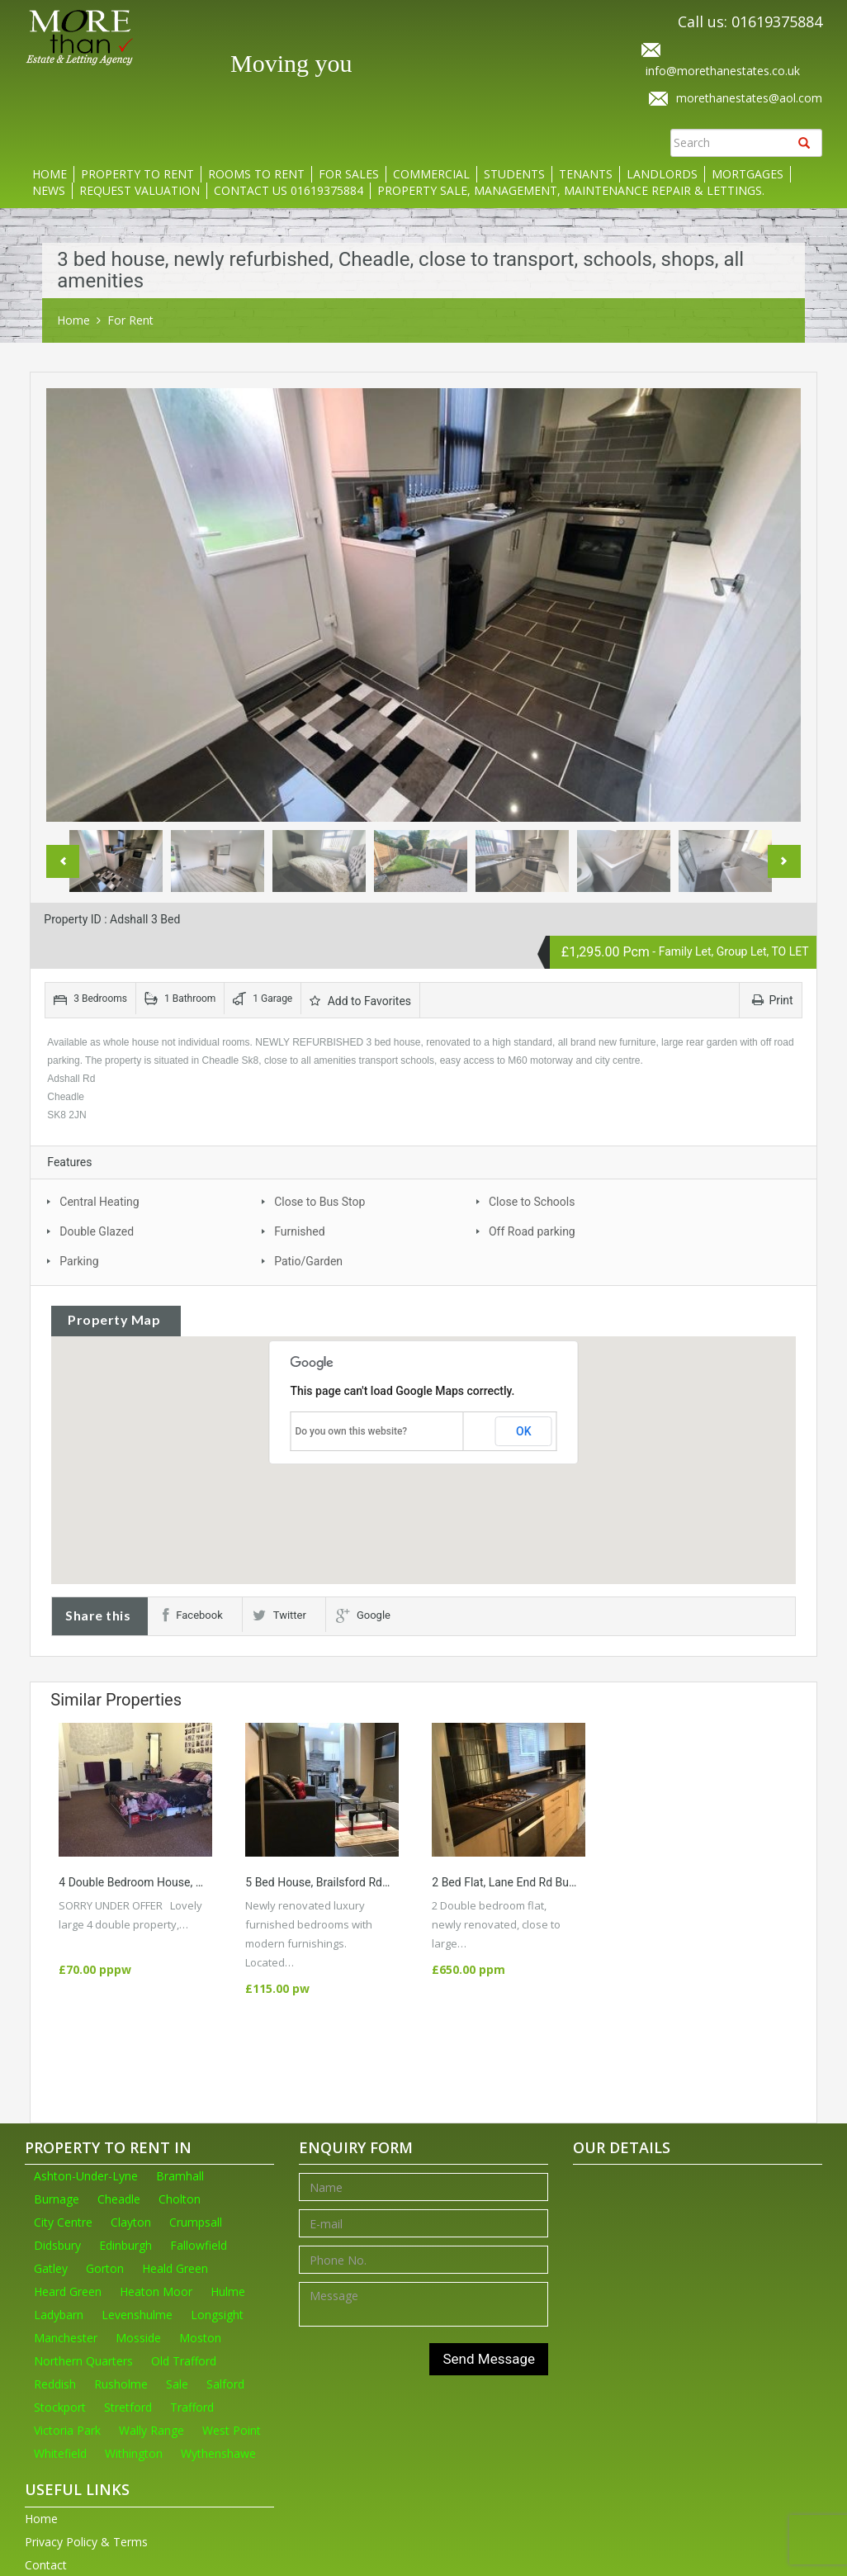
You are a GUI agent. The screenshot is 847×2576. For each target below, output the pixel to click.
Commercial (431, 174)
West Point (231, 2430)
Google (363, 1615)
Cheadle (118, 2199)
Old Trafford (183, 2361)
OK (524, 1431)
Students (514, 174)
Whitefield (60, 2453)
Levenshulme (137, 2314)
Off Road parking (532, 1231)
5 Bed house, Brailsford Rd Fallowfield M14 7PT (367, 1882)
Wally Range (151, 2430)
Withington (134, 2453)
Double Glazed (96, 1231)
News (48, 190)
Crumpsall (195, 2222)
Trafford (192, 2407)
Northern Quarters (83, 2361)
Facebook (192, 1615)
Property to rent (137, 174)
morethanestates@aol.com (749, 98)
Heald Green (175, 2268)
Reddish (55, 2384)
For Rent (130, 320)
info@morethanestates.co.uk (723, 70)
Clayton (131, 2222)
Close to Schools (532, 1201)
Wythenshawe (218, 2453)
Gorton (105, 2268)
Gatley (51, 2268)
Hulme (228, 2291)
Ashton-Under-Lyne (86, 2176)
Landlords (662, 174)
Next (784, 861)
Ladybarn (58, 2314)
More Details (96, 1943)
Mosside (138, 2338)
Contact (46, 2565)
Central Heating (99, 1201)
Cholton (180, 2199)
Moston (200, 2338)
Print (772, 1000)
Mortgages (747, 174)
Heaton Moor (156, 2291)
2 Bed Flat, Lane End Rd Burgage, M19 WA (539, 1882)
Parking (78, 1261)
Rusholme (121, 2384)
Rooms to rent (256, 174)
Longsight (217, 2314)
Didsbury (57, 2245)
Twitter (279, 1615)
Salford (225, 2384)
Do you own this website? (351, 1431)
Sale (177, 2384)
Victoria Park (67, 2430)
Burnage (56, 2199)
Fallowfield (198, 2245)
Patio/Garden (308, 1261)
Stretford (128, 2407)
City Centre (63, 2222)
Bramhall (180, 2176)
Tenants (586, 174)
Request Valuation (139, 190)
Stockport (60, 2407)
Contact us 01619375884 (288, 190)
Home (49, 174)
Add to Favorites (360, 1001)
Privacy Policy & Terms (86, 2542)
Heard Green (68, 2291)
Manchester (65, 2338)
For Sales (349, 174)
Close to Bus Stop (319, 1201)
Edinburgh (125, 2245)
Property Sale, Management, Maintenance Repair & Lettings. (570, 190)
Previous (62, 861)
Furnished (299, 1231)
